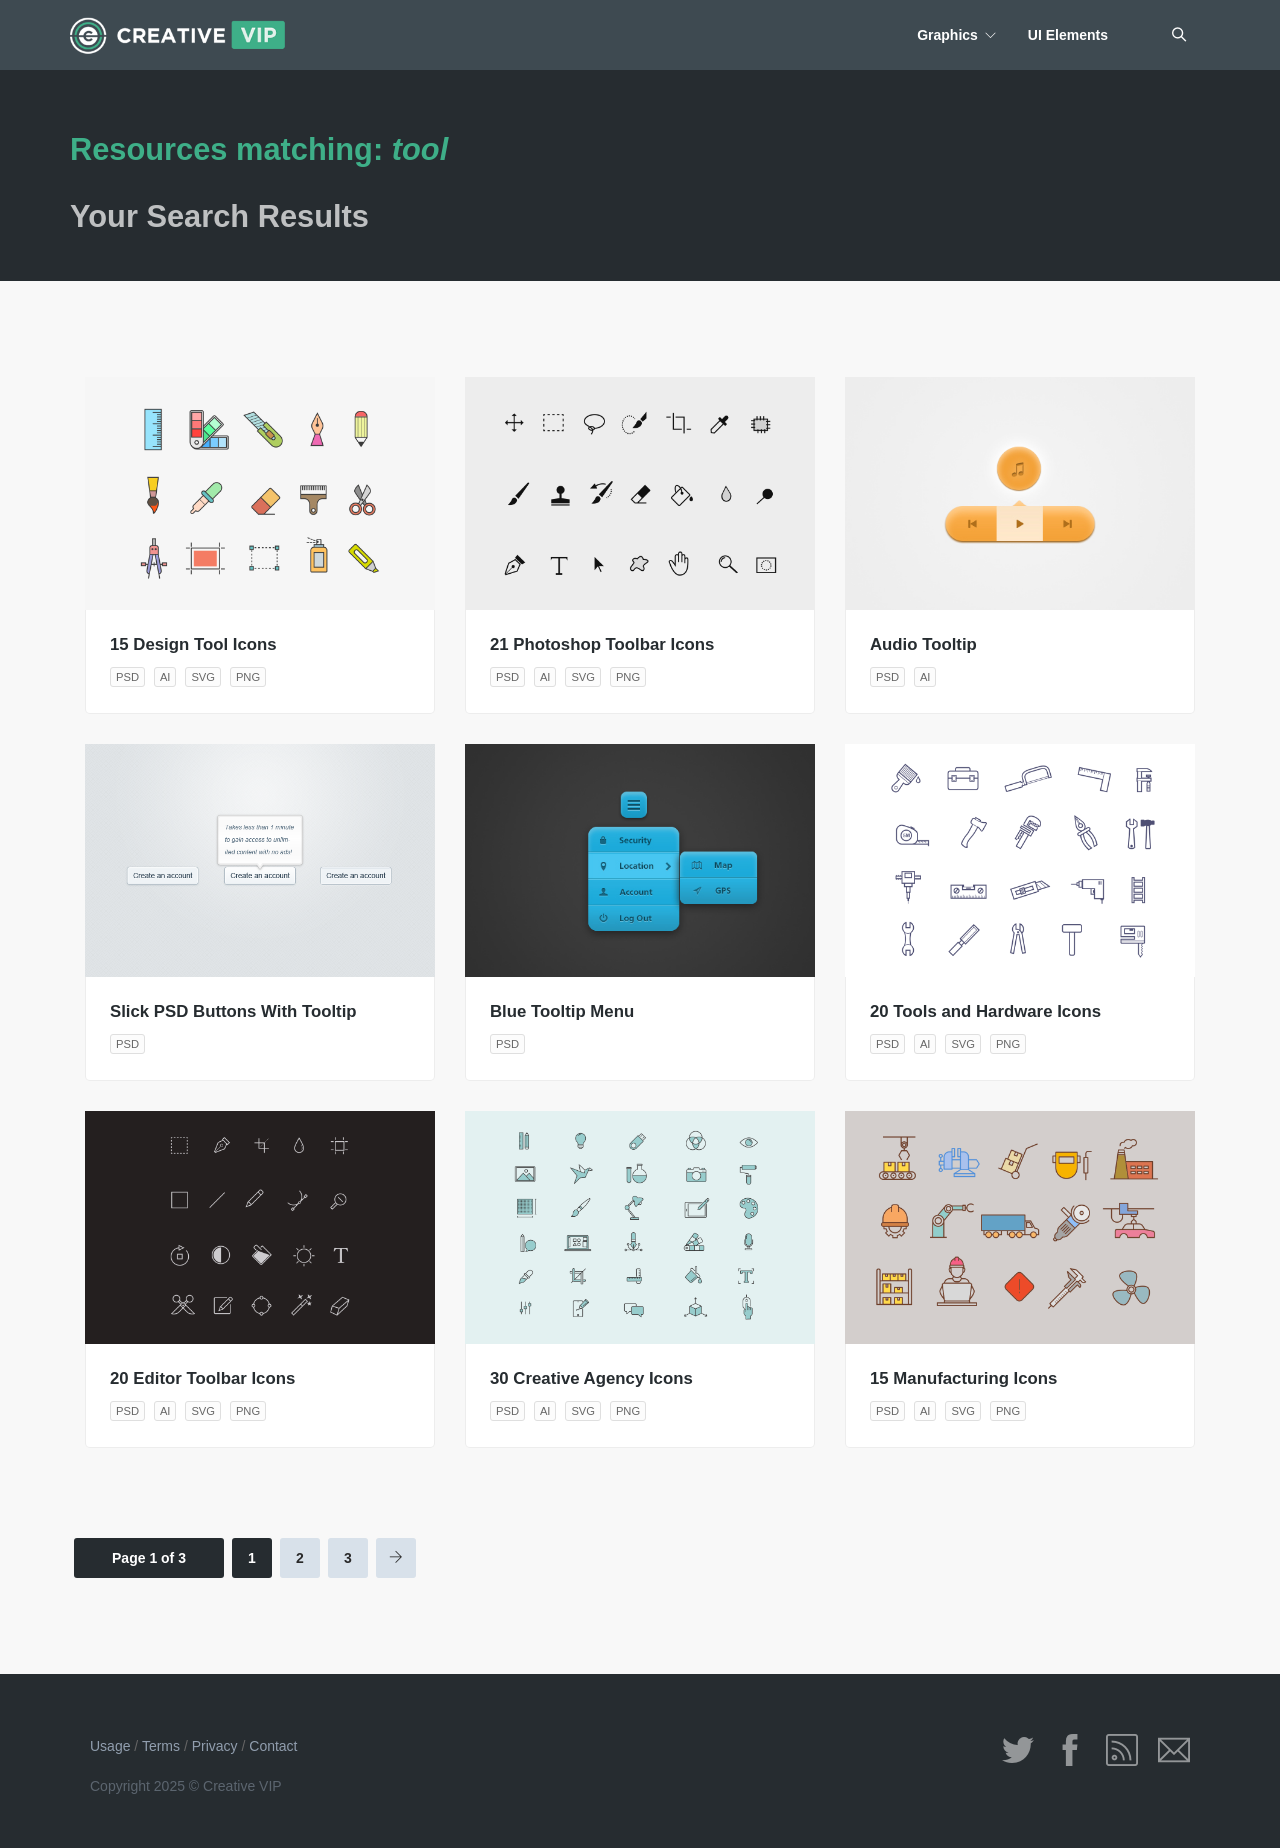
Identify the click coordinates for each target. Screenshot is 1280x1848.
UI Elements (1068, 35)
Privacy (215, 1746)
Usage (110, 1746)
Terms (161, 1746)
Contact (273, 1746)
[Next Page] (396, 1558)
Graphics (947, 35)
